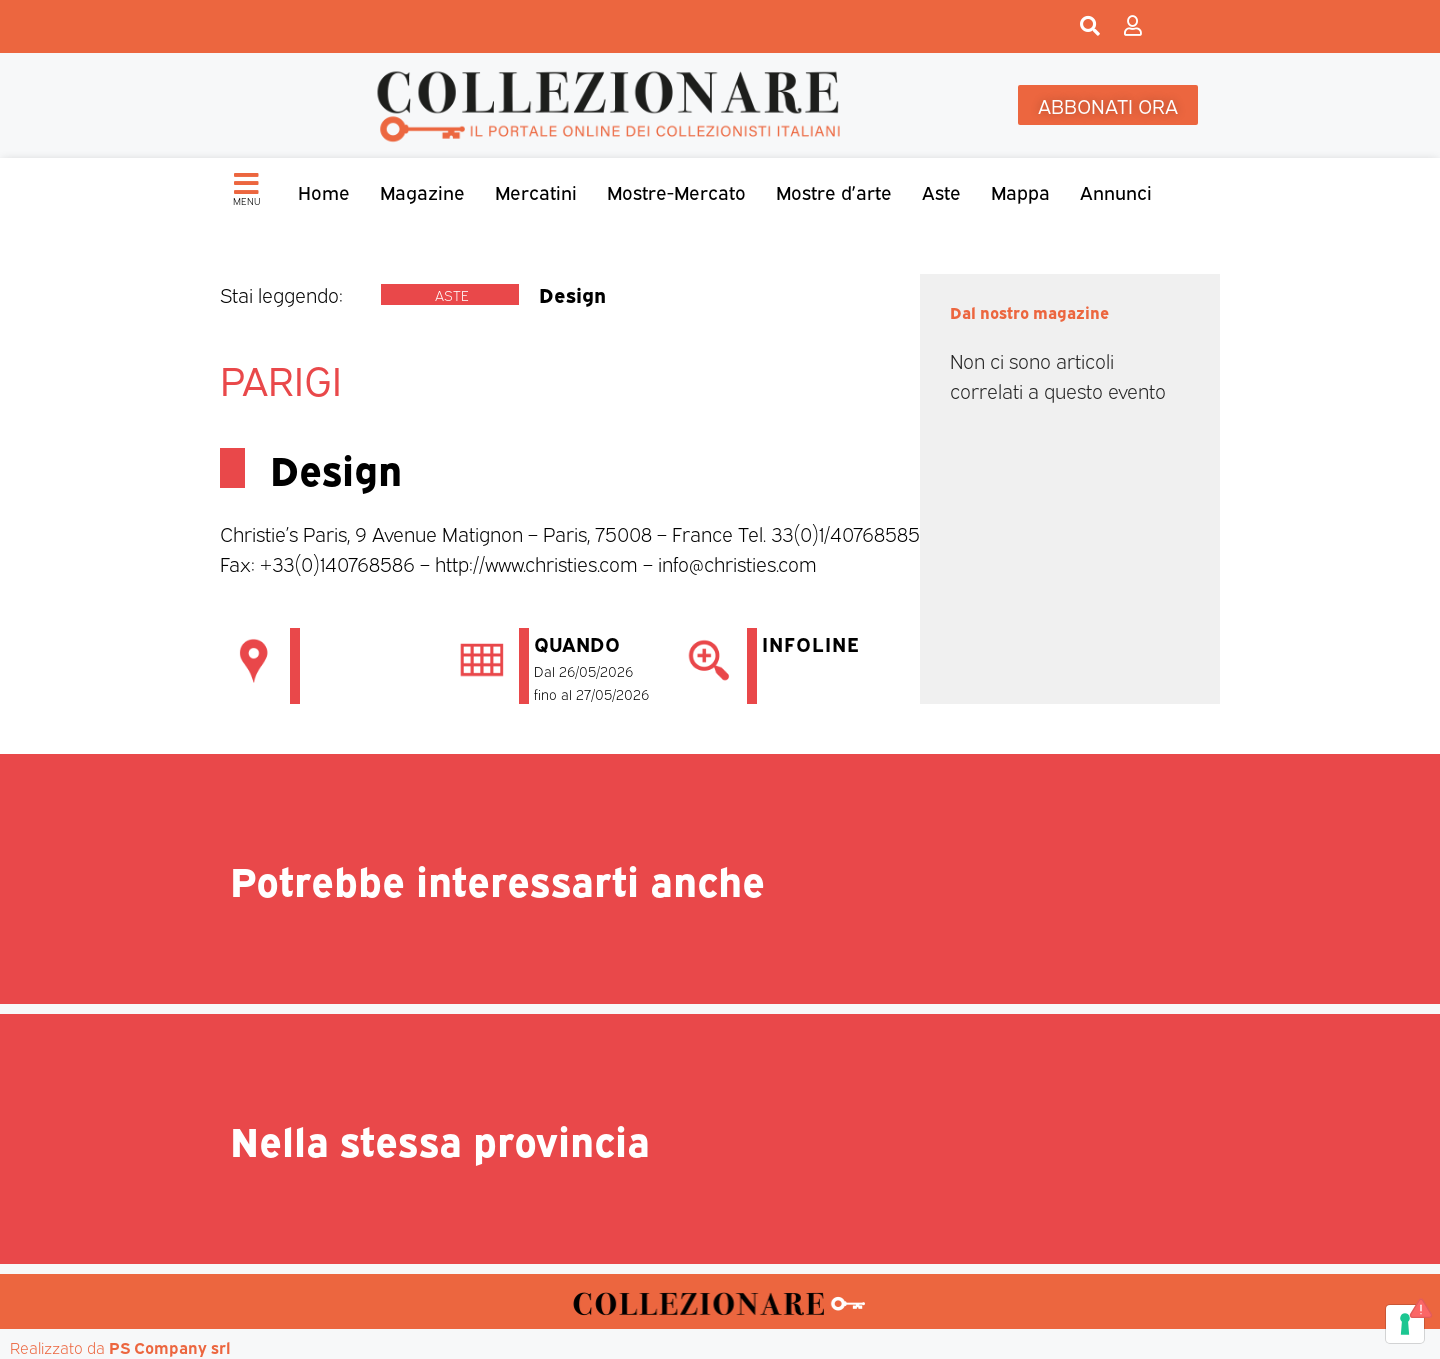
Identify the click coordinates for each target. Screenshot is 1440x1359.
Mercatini (536, 191)
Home (324, 191)
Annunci (1116, 191)
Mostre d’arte (834, 191)
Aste (941, 191)
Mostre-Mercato (676, 191)
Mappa (1020, 191)
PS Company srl (170, 1347)
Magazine (422, 191)
